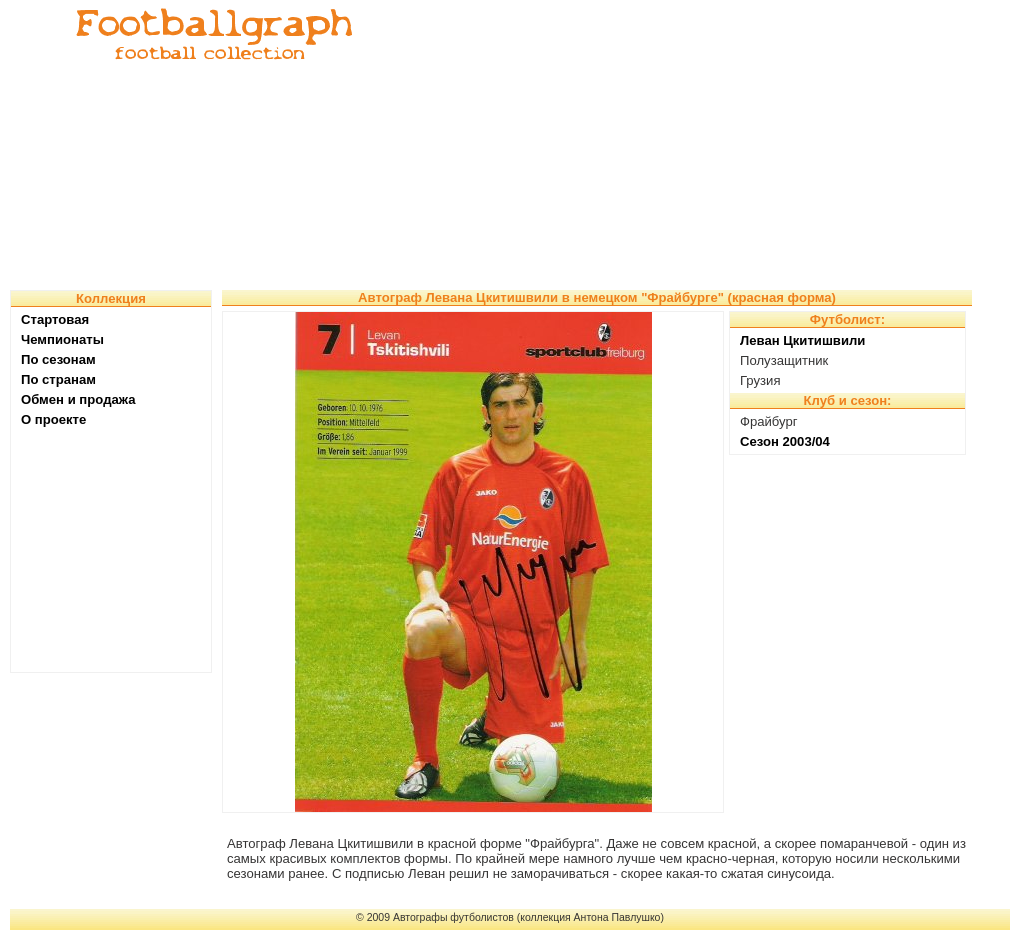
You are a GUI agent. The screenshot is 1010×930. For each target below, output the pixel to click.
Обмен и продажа (78, 399)
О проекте (53, 419)
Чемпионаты (62, 339)
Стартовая (55, 319)
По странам (58, 379)
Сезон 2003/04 (785, 441)
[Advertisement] (631, 145)
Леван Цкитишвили (802, 340)
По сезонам (58, 359)
